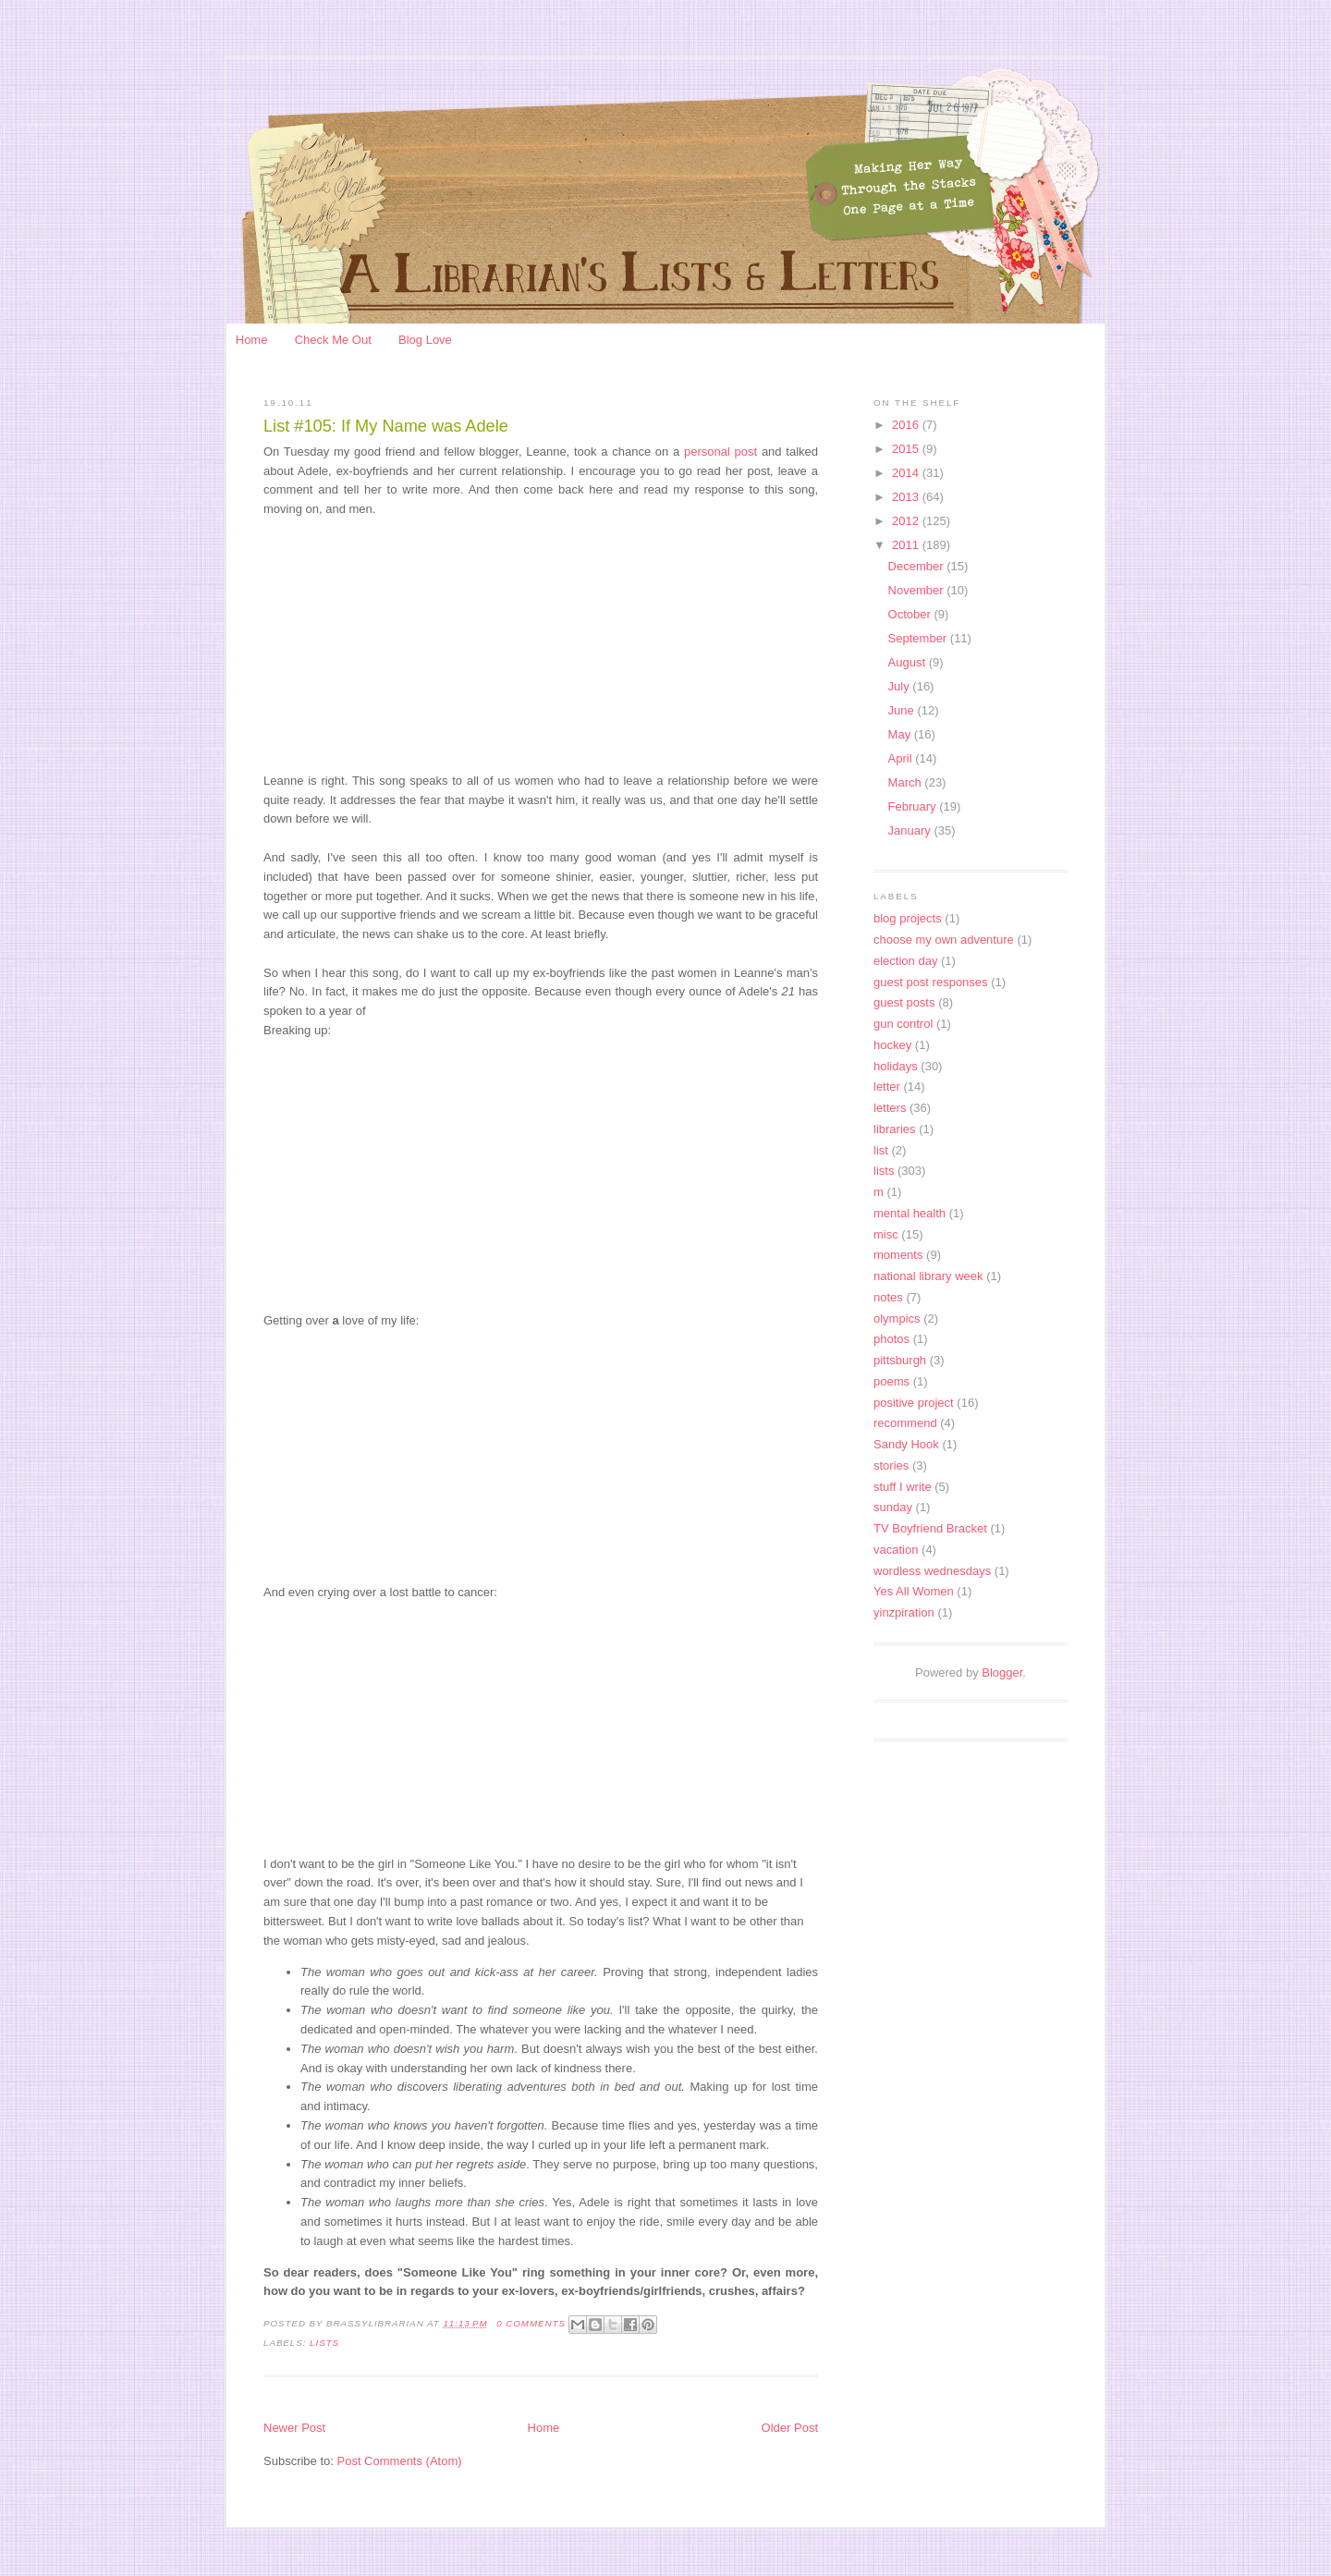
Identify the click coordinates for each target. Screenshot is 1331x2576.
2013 (907, 497)
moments (897, 1255)
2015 (907, 449)
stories (891, 1465)
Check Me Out (333, 340)
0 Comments (531, 2323)
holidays (895, 1066)
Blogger (1002, 1672)
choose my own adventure (943, 939)
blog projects (907, 918)
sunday (892, 1507)
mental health (909, 1213)
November (917, 590)
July (900, 686)
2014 (907, 473)
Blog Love (425, 340)
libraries (894, 1129)
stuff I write (902, 1487)
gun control (903, 1024)
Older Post (790, 2428)
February (914, 806)
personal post (723, 451)
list (880, 1150)
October (911, 614)
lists (324, 2343)
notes (888, 1297)
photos (891, 1339)
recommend (905, 1423)
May (901, 734)
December (917, 566)
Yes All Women (913, 1591)
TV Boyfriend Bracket (930, 1528)
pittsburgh (899, 1360)
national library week (928, 1276)
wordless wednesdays (932, 1571)
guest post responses (930, 982)
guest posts (904, 1002)
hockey (892, 1045)
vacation (895, 1550)
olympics (897, 1318)
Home (252, 340)
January (911, 830)
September (919, 638)
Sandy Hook (906, 1444)
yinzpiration (903, 1612)
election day (905, 961)
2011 (907, 545)
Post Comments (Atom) (399, 2461)
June (903, 710)
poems (891, 1381)
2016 (907, 425)
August (908, 662)
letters (889, 1108)
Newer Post (294, 2428)
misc (885, 1234)
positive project (913, 1403)
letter (886, 1086)
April (902, 758)
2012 (907, 521)
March (906, 782)
